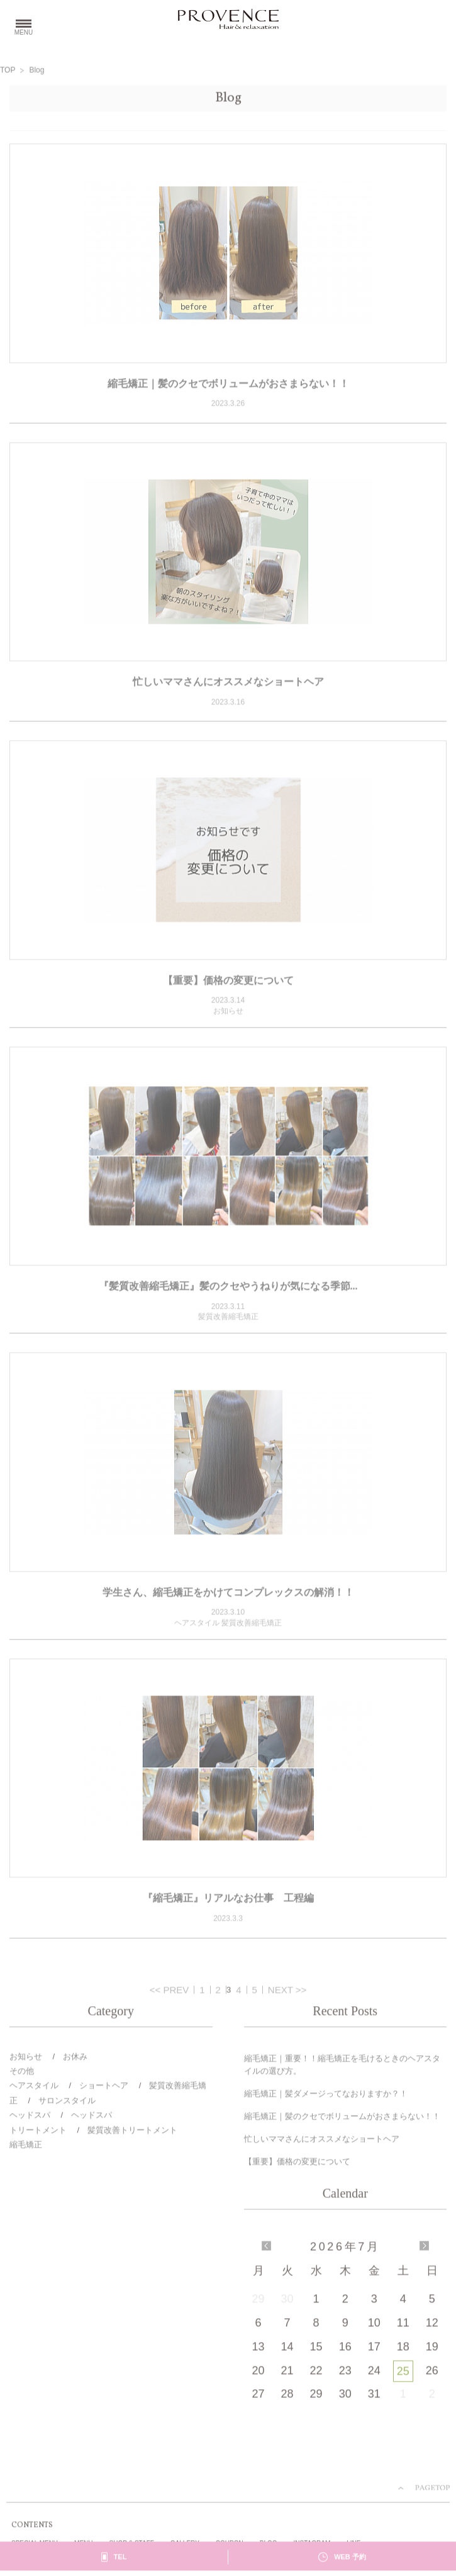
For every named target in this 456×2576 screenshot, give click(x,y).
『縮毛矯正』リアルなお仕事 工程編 (228, 1900)
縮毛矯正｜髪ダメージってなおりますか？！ (326, 2096)
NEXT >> (287, 1991)
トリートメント (38, 2131)
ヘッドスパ (29, 2117)
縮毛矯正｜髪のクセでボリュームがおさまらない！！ (228, 385)
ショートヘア (103, 2087)
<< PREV (169, 1991)
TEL (120, 2559)
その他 (21, 2072)
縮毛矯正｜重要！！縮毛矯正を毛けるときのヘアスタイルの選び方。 (342, 2066)
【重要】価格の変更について (228, 982)
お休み (75, 2058)
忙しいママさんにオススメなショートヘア (228, 683)
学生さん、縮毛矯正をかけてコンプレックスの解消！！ (228, 1594)
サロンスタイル (67, 2102)
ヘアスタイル (33, 2087)
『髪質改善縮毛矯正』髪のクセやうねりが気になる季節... (228, 1288)
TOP (7, 71)
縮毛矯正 (25, 2146)
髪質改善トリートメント (132, 2131)
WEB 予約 (350, 2559)
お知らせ (25, 2058)
